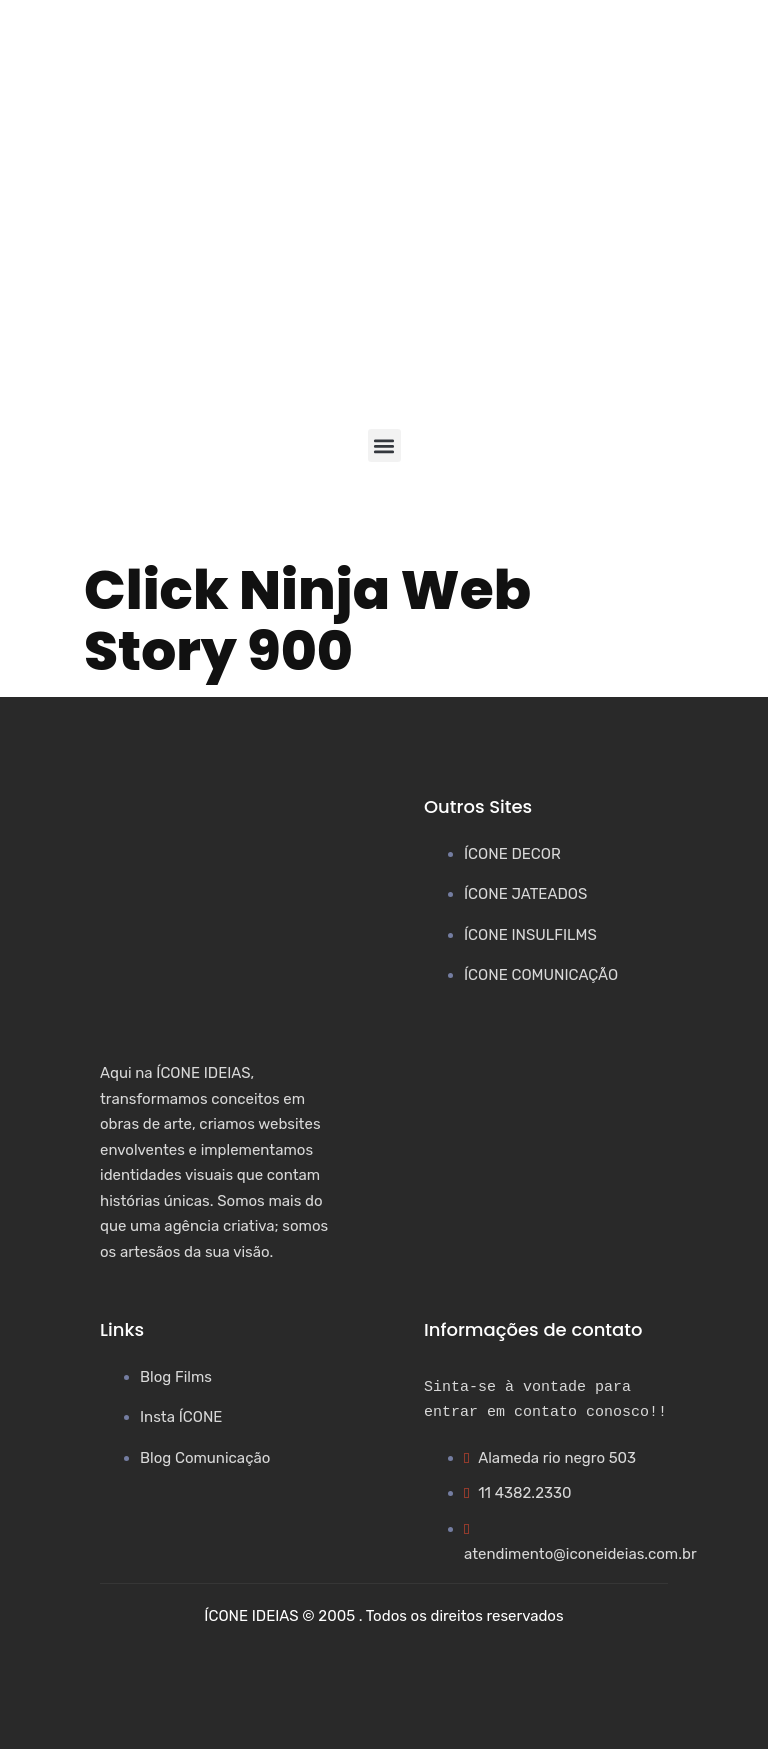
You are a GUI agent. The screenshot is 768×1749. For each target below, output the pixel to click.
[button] (384, 445)
